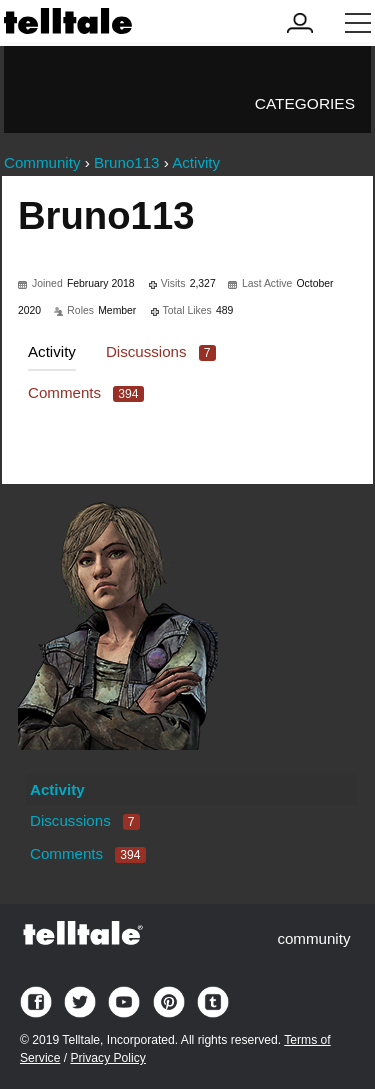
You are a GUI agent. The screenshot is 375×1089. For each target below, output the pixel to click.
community (313, 938)
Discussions (161, 351)
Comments (86, 392)
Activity (52, 351)
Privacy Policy (107, 1058)
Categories (305, 103)
